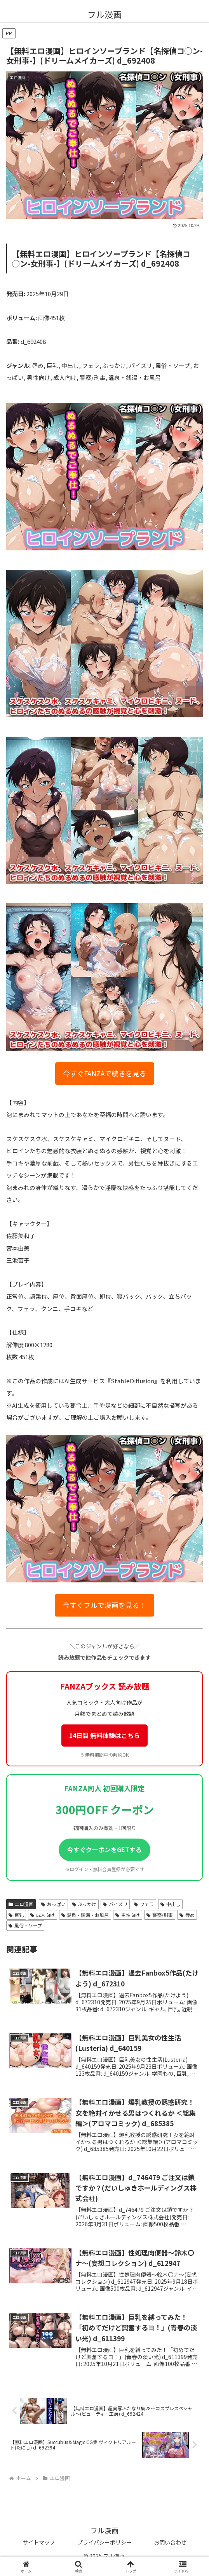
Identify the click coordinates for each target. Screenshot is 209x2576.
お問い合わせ (170, 2542)
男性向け (127, 1915)
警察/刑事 (159, 1915)
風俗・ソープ (25, 1925)
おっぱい (53, 1904)
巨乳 (16, 1915)
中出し (170, 1904)
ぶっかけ (84, 1904)
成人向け (42, 1915)
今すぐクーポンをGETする (104, 1849)
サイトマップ (39, 2542)
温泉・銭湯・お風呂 (85, 1915)
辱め (187, 1915)
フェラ (144, 1904)
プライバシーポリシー (104, 2542)
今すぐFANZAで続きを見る (104, 1073)
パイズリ (115, 1904)
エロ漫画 (21, 1904)
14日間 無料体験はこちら (104, 1735)
